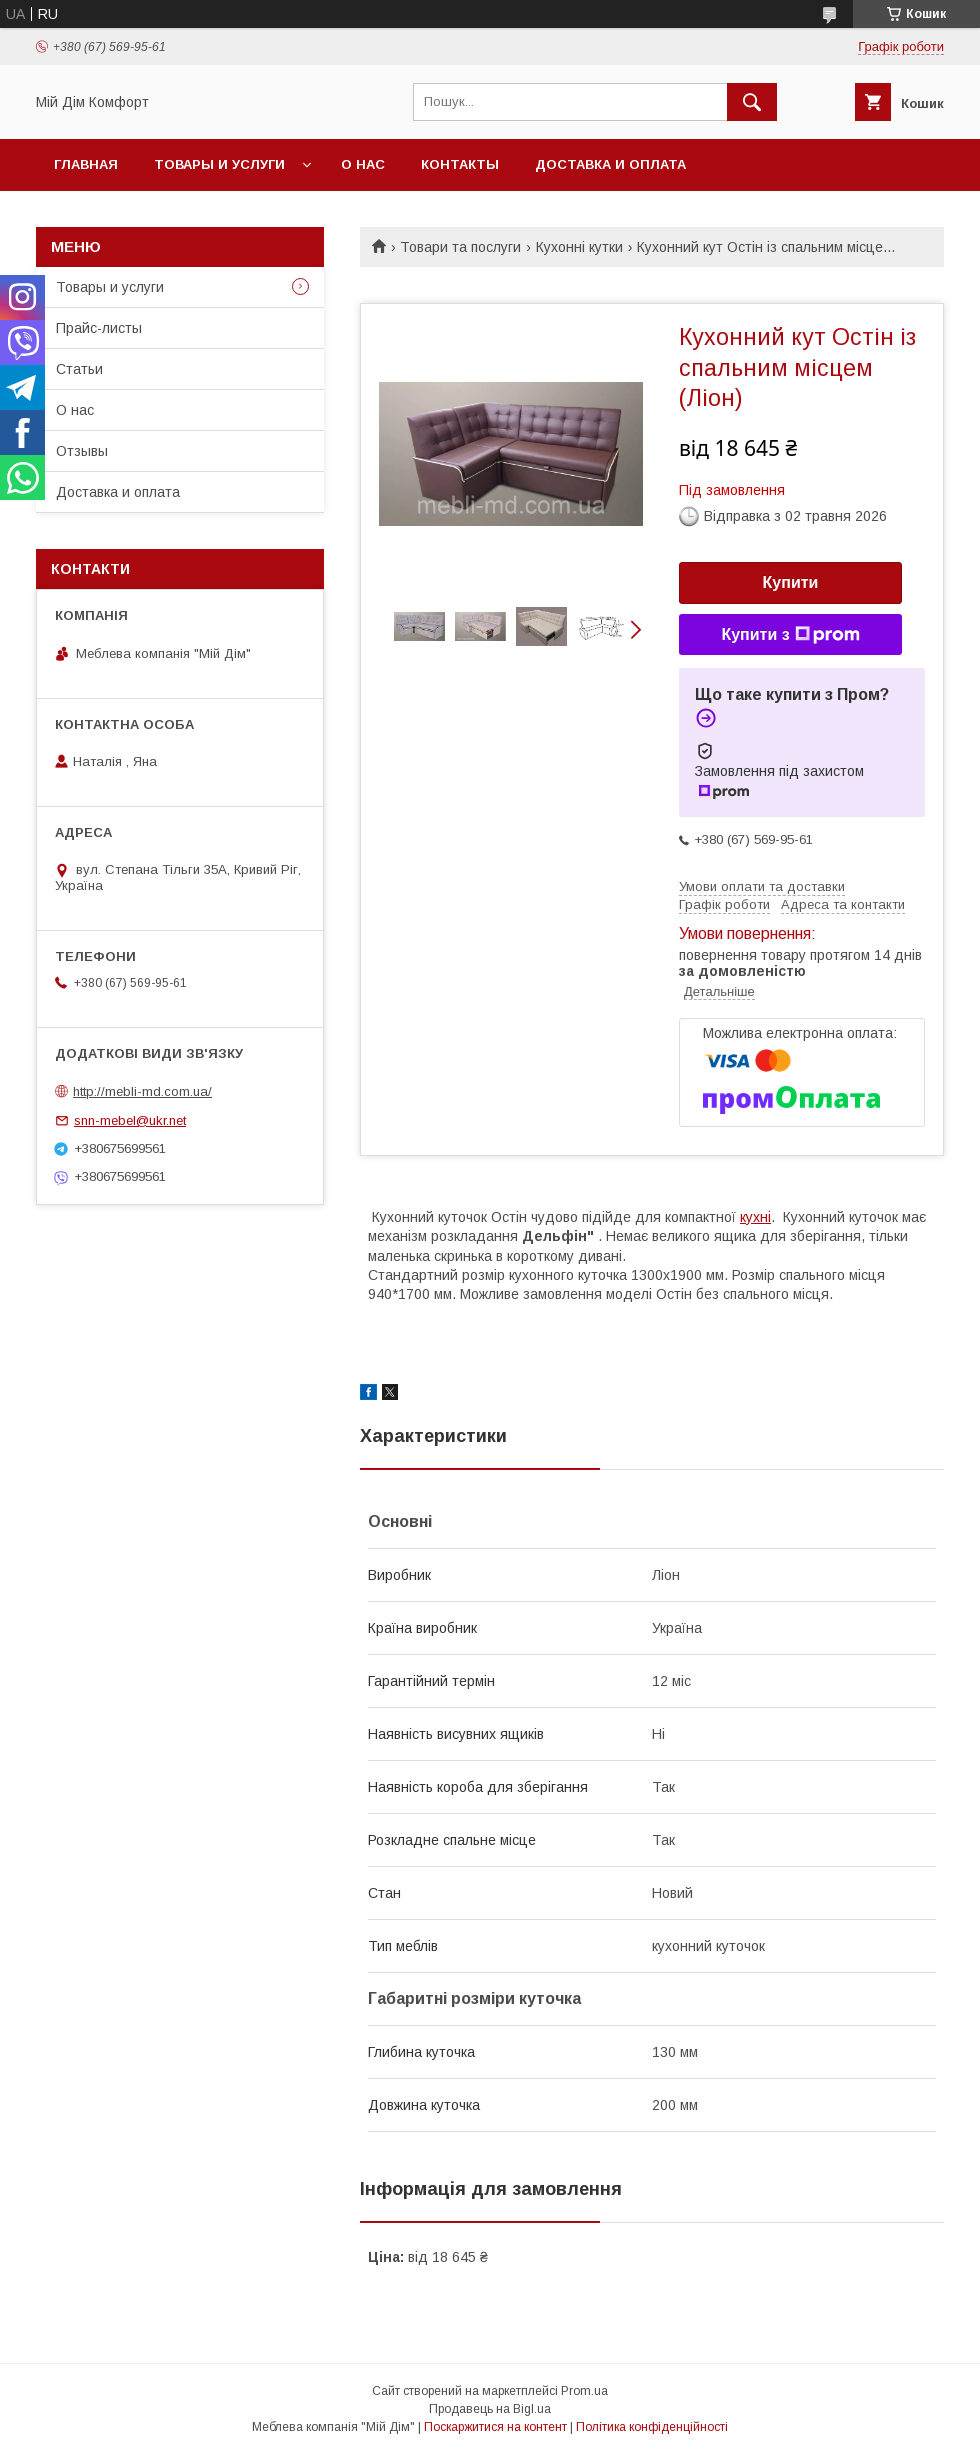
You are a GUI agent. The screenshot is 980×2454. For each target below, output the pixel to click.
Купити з (790, 635)
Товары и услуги (219, 164)
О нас (363, 164)
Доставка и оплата (610, 164)
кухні (755, 1217)
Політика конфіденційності (652, 2427)
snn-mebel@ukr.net (130, 1120)
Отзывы (82, 451)
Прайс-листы (99, 328)
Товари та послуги (460, 247)
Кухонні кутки (579, 247)
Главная (86, 164)
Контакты (460, 164)
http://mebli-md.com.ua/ (142, 1091)
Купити (791, 582)
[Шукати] (752, 102)
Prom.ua (584, 2391)
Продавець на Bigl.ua (490, 2409)
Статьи (79, 369)
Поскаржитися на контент (495, 2427)
